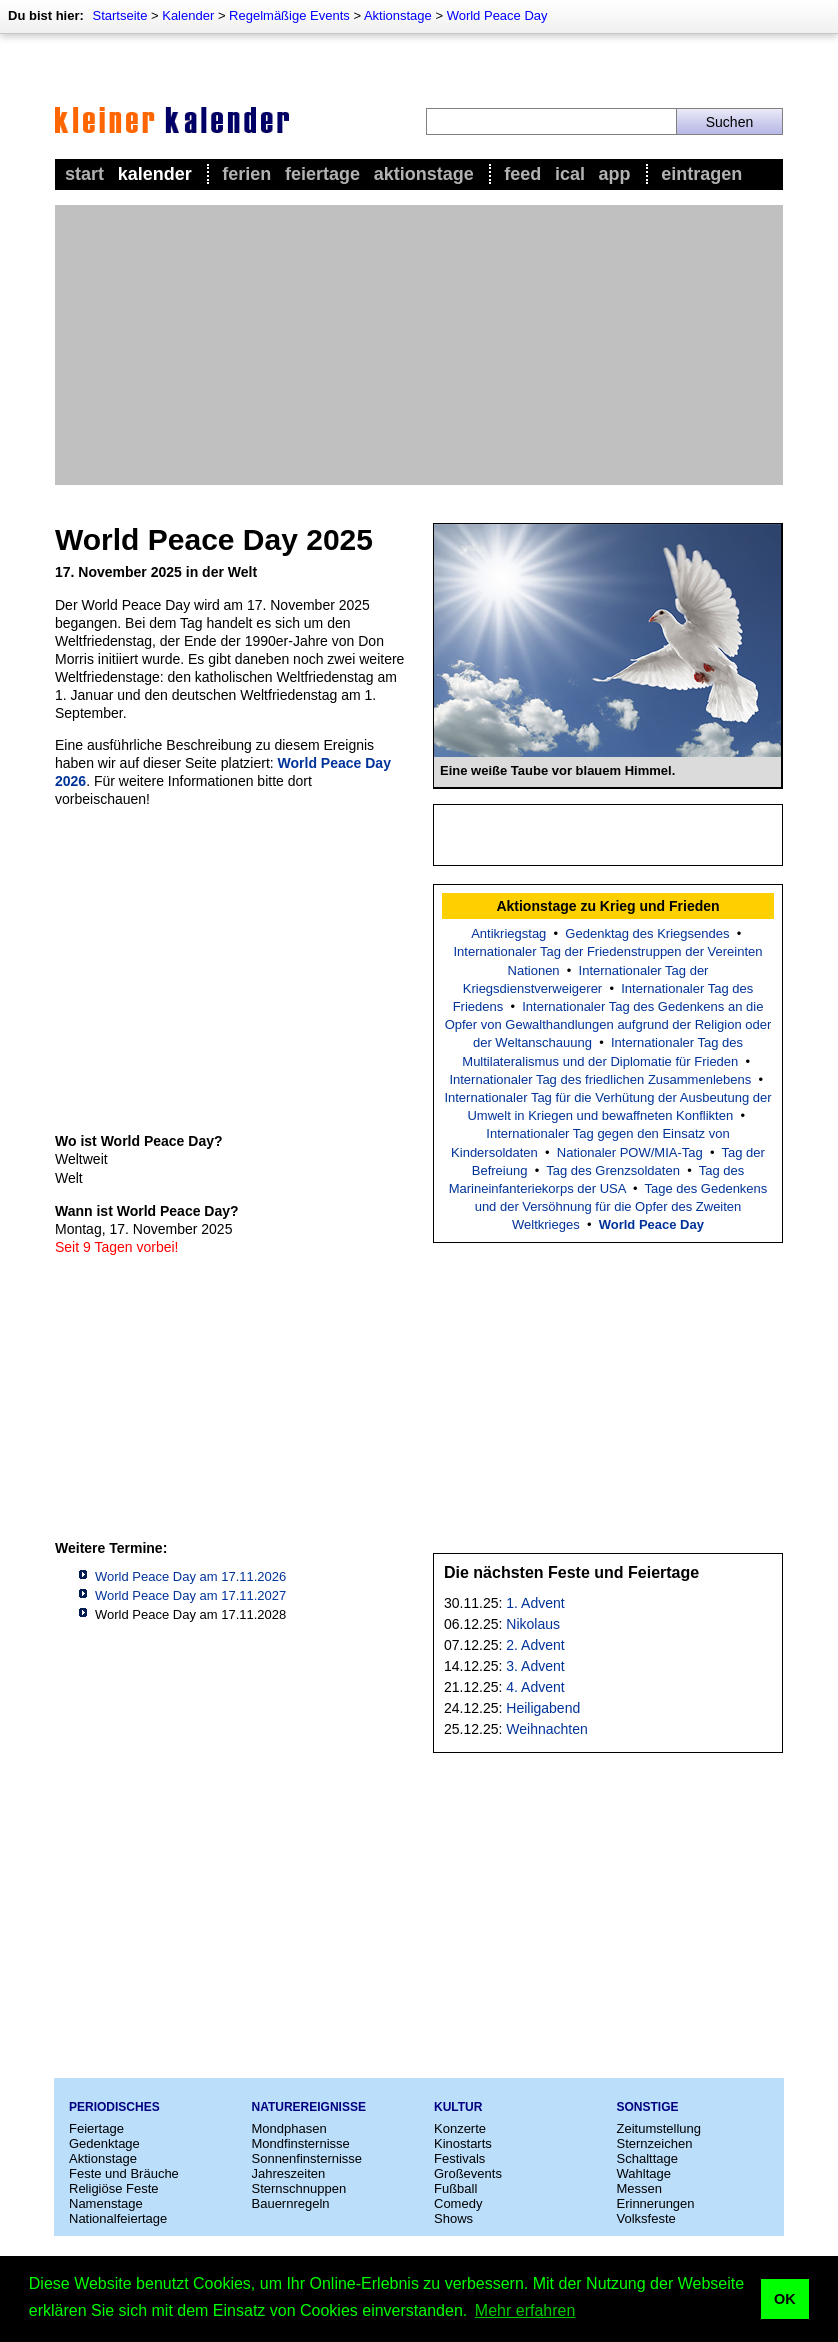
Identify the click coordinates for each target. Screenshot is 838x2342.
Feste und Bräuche (124, 2173)
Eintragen (701, 174)
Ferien (246, 174)
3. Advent (535, 1666)
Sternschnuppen (299, 2188)
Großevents (468, 2173)
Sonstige (648, 2107)
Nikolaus (533, 1624)
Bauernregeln (291, 2203)
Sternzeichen (655, 2143)
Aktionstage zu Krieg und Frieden (607, 906)
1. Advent (535, 1603)
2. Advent (535, 1645)
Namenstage (106, 2203)
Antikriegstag (508, 933)
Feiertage (322, 174)
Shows (453, 2218)
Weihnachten (546, 1729)
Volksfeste (646, 2218)
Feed (522, 174)
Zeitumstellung (659, 2128)
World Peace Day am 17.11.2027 (190, 1595)
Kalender (188, 15)
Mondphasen (289, 2128)
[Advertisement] (419, 345)
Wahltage (644, 2173)
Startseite (119, 15)
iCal (570, 174)
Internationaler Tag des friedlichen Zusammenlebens (600, 1079)
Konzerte (460, 2128)
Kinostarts (463, 2143)
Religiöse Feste (114, 2188)
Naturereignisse (309, 2107)
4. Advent (535, 1687)
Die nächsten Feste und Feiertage (571, 1572)
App (615, 174)
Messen (640, 2188)
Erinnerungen (656, 2203)
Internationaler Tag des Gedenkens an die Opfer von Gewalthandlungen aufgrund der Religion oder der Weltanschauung (608, 1024)
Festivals (459, 2158)
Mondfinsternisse (301, 2143)
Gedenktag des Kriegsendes (647, 933)
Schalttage (647, 2158)
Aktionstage (398, 15)
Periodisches (114, 2107)
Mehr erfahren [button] (525, 2310)
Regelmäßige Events (289, 15)
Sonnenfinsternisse (307, 2158)
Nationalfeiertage (118, 2218)
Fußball (455, 2188)
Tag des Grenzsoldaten (613, 1170)
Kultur (458, 2107)
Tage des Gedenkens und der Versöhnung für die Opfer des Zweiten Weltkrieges (621, 1206)
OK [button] (785, 2299)
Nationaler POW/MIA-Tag (630, 1152)
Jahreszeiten (289, 2173)
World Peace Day (497, 15)
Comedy (458, 2203)
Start (84, 174)
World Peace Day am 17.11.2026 (190, 1576)
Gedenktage (104, 2143)
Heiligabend (543, 1708)
